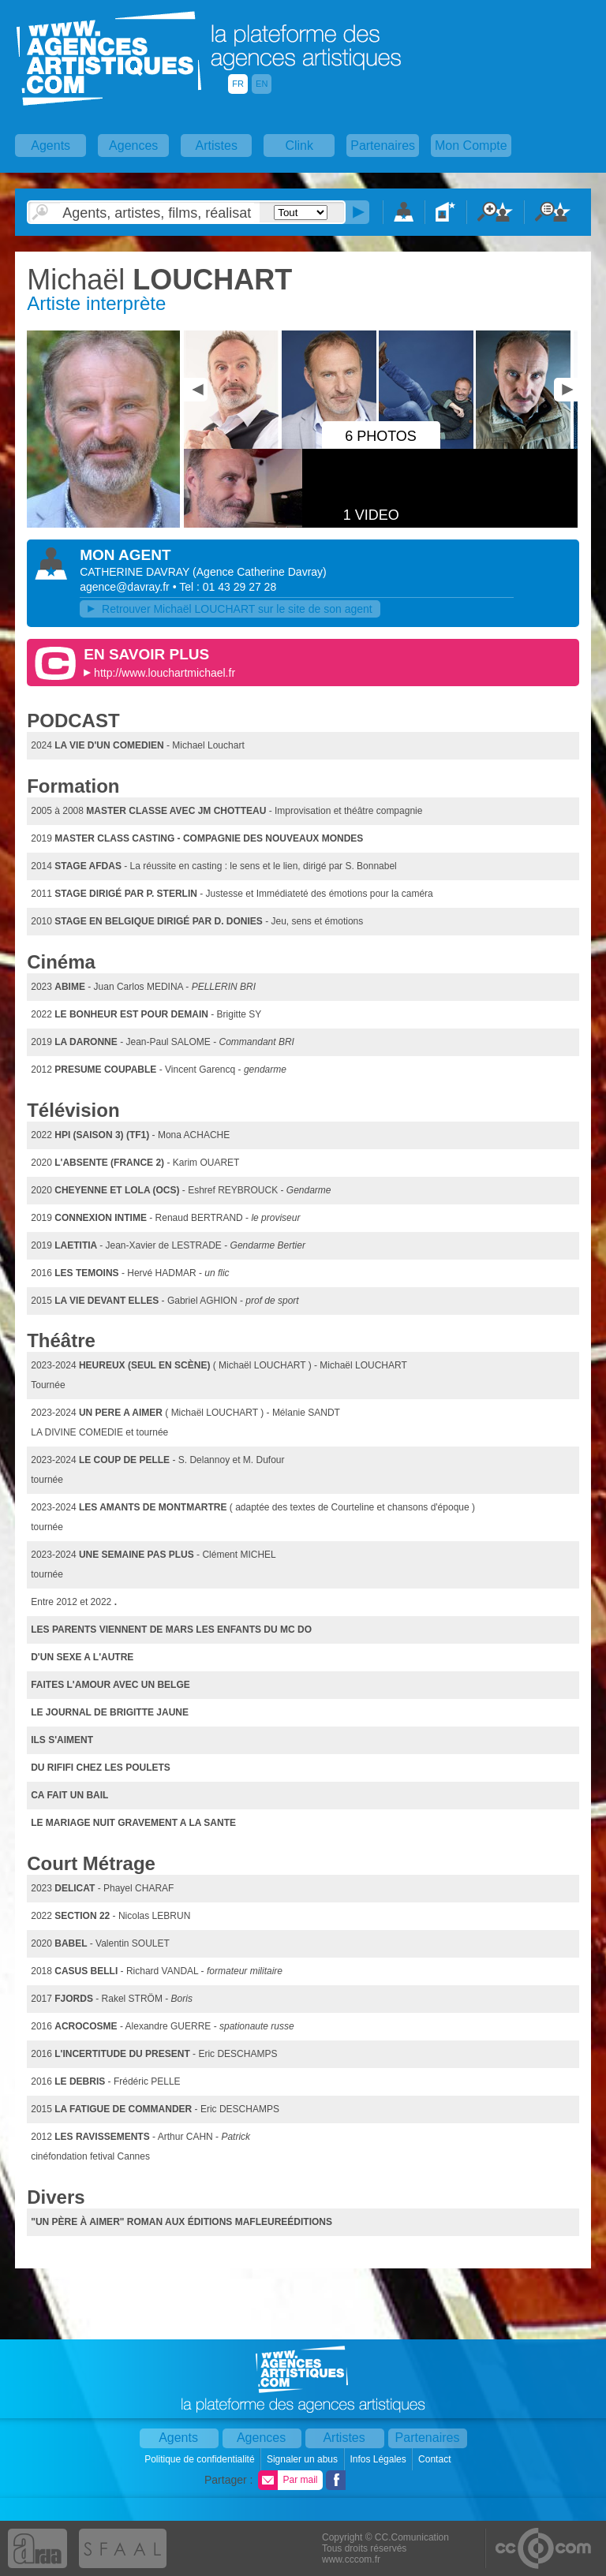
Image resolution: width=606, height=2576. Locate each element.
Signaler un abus (303, 2459)
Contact (436, 2459)
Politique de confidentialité (200, 2459)
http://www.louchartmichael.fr (164, 672)
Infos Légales (379, 2459)
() (260, 572)
